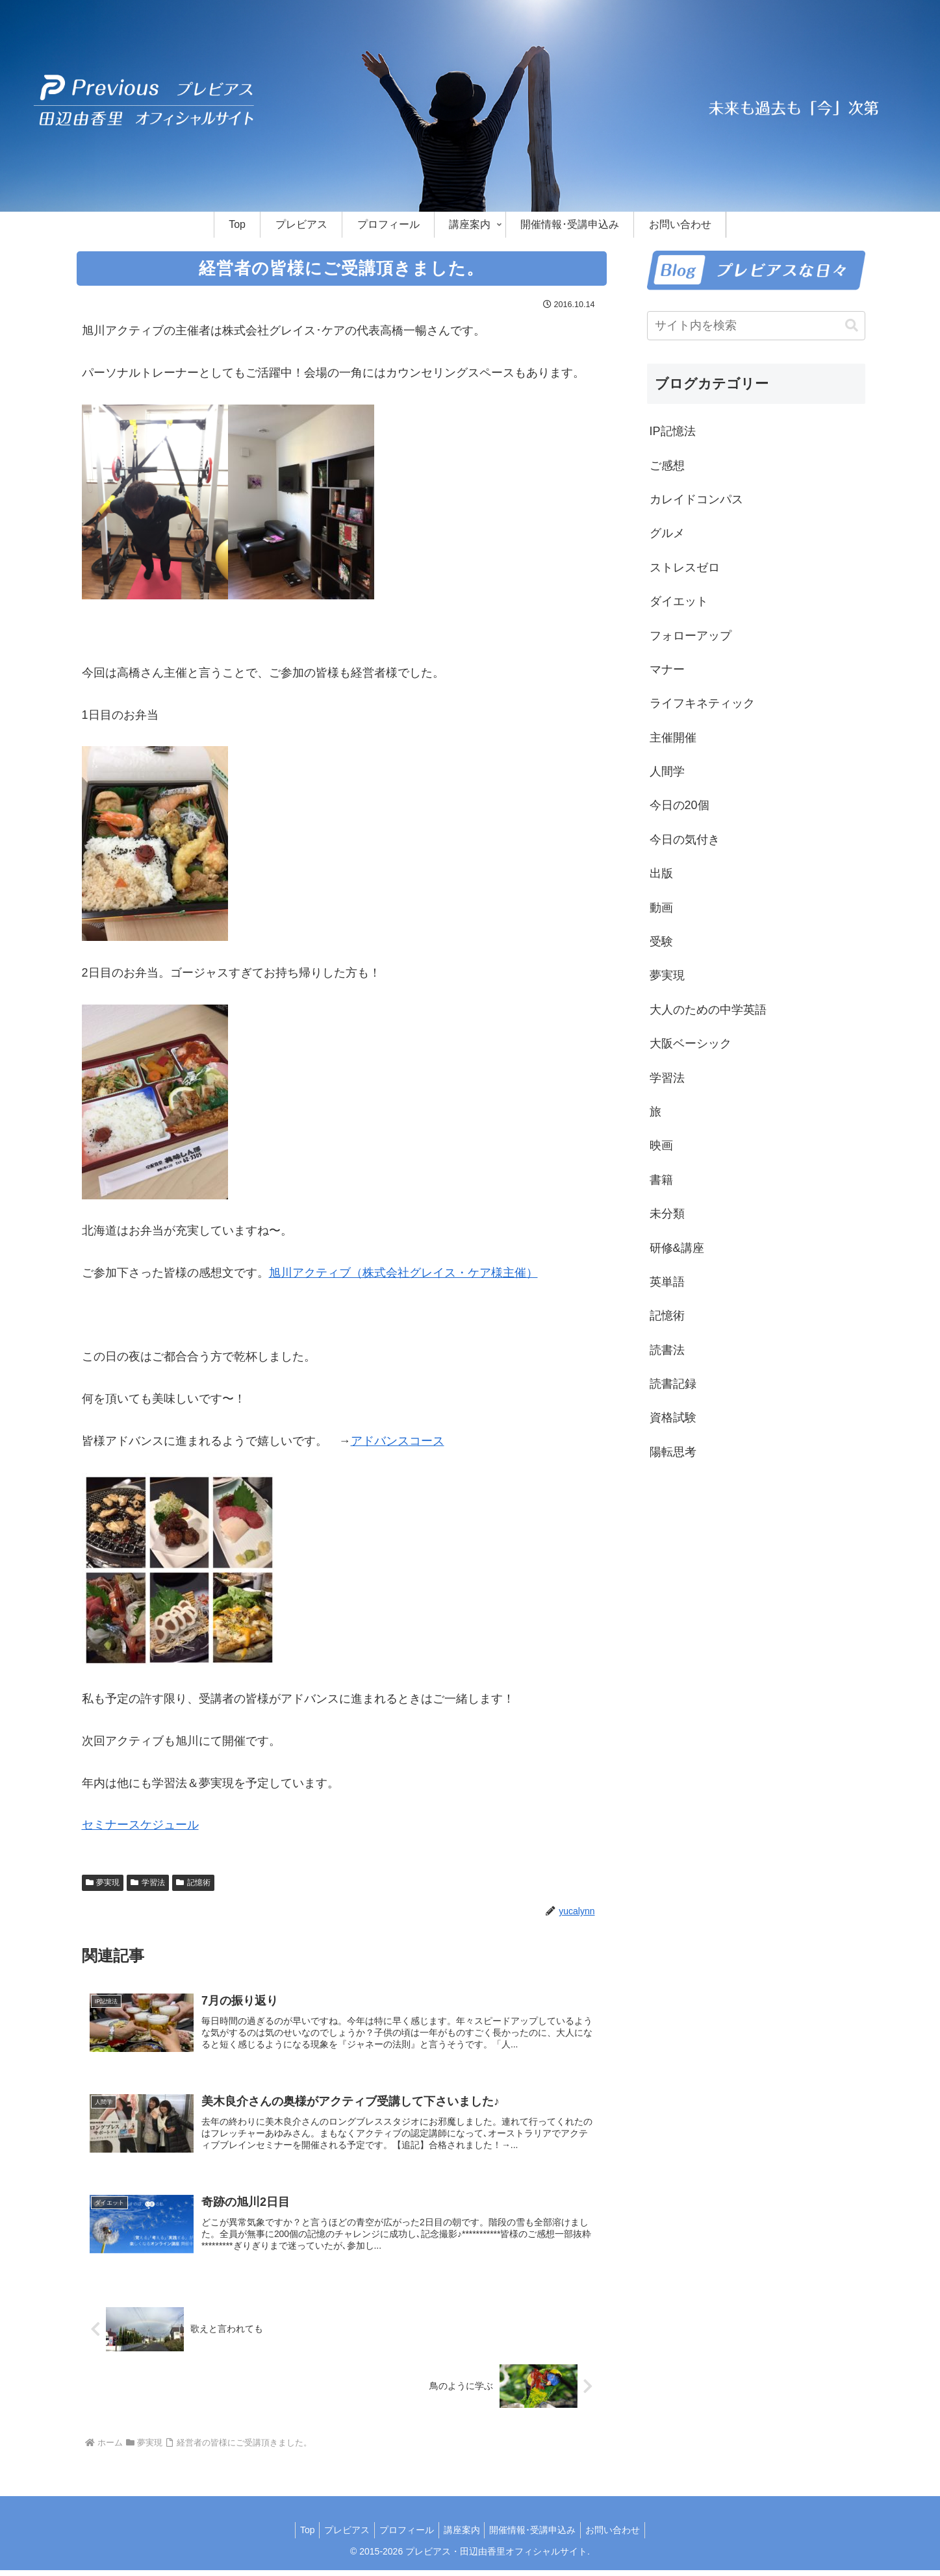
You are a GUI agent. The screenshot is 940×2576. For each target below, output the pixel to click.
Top (297, 2536)
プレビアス (341, 2536)
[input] (756, 325)
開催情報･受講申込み (539, 2536)
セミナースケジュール (140, 1824)
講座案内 (464, 2536)
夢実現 (103, 1882)
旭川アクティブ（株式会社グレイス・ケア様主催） (403, 1272)
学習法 (148, 1882)
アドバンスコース (397, 1440)
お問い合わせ (623, 2536)
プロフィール (404, 2536)
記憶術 (193, 1882)
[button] (851, 325)
